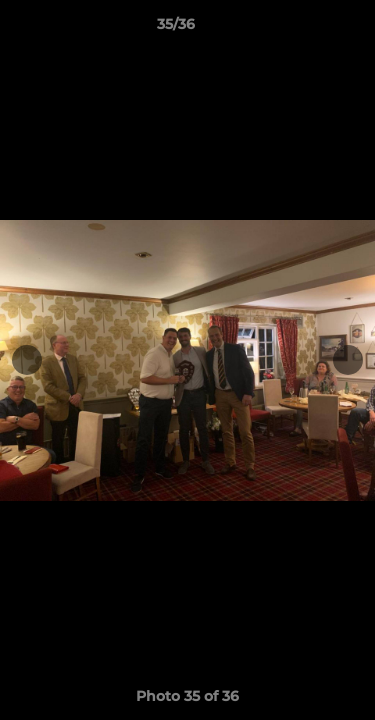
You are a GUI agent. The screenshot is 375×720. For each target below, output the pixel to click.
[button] (303, 29)
